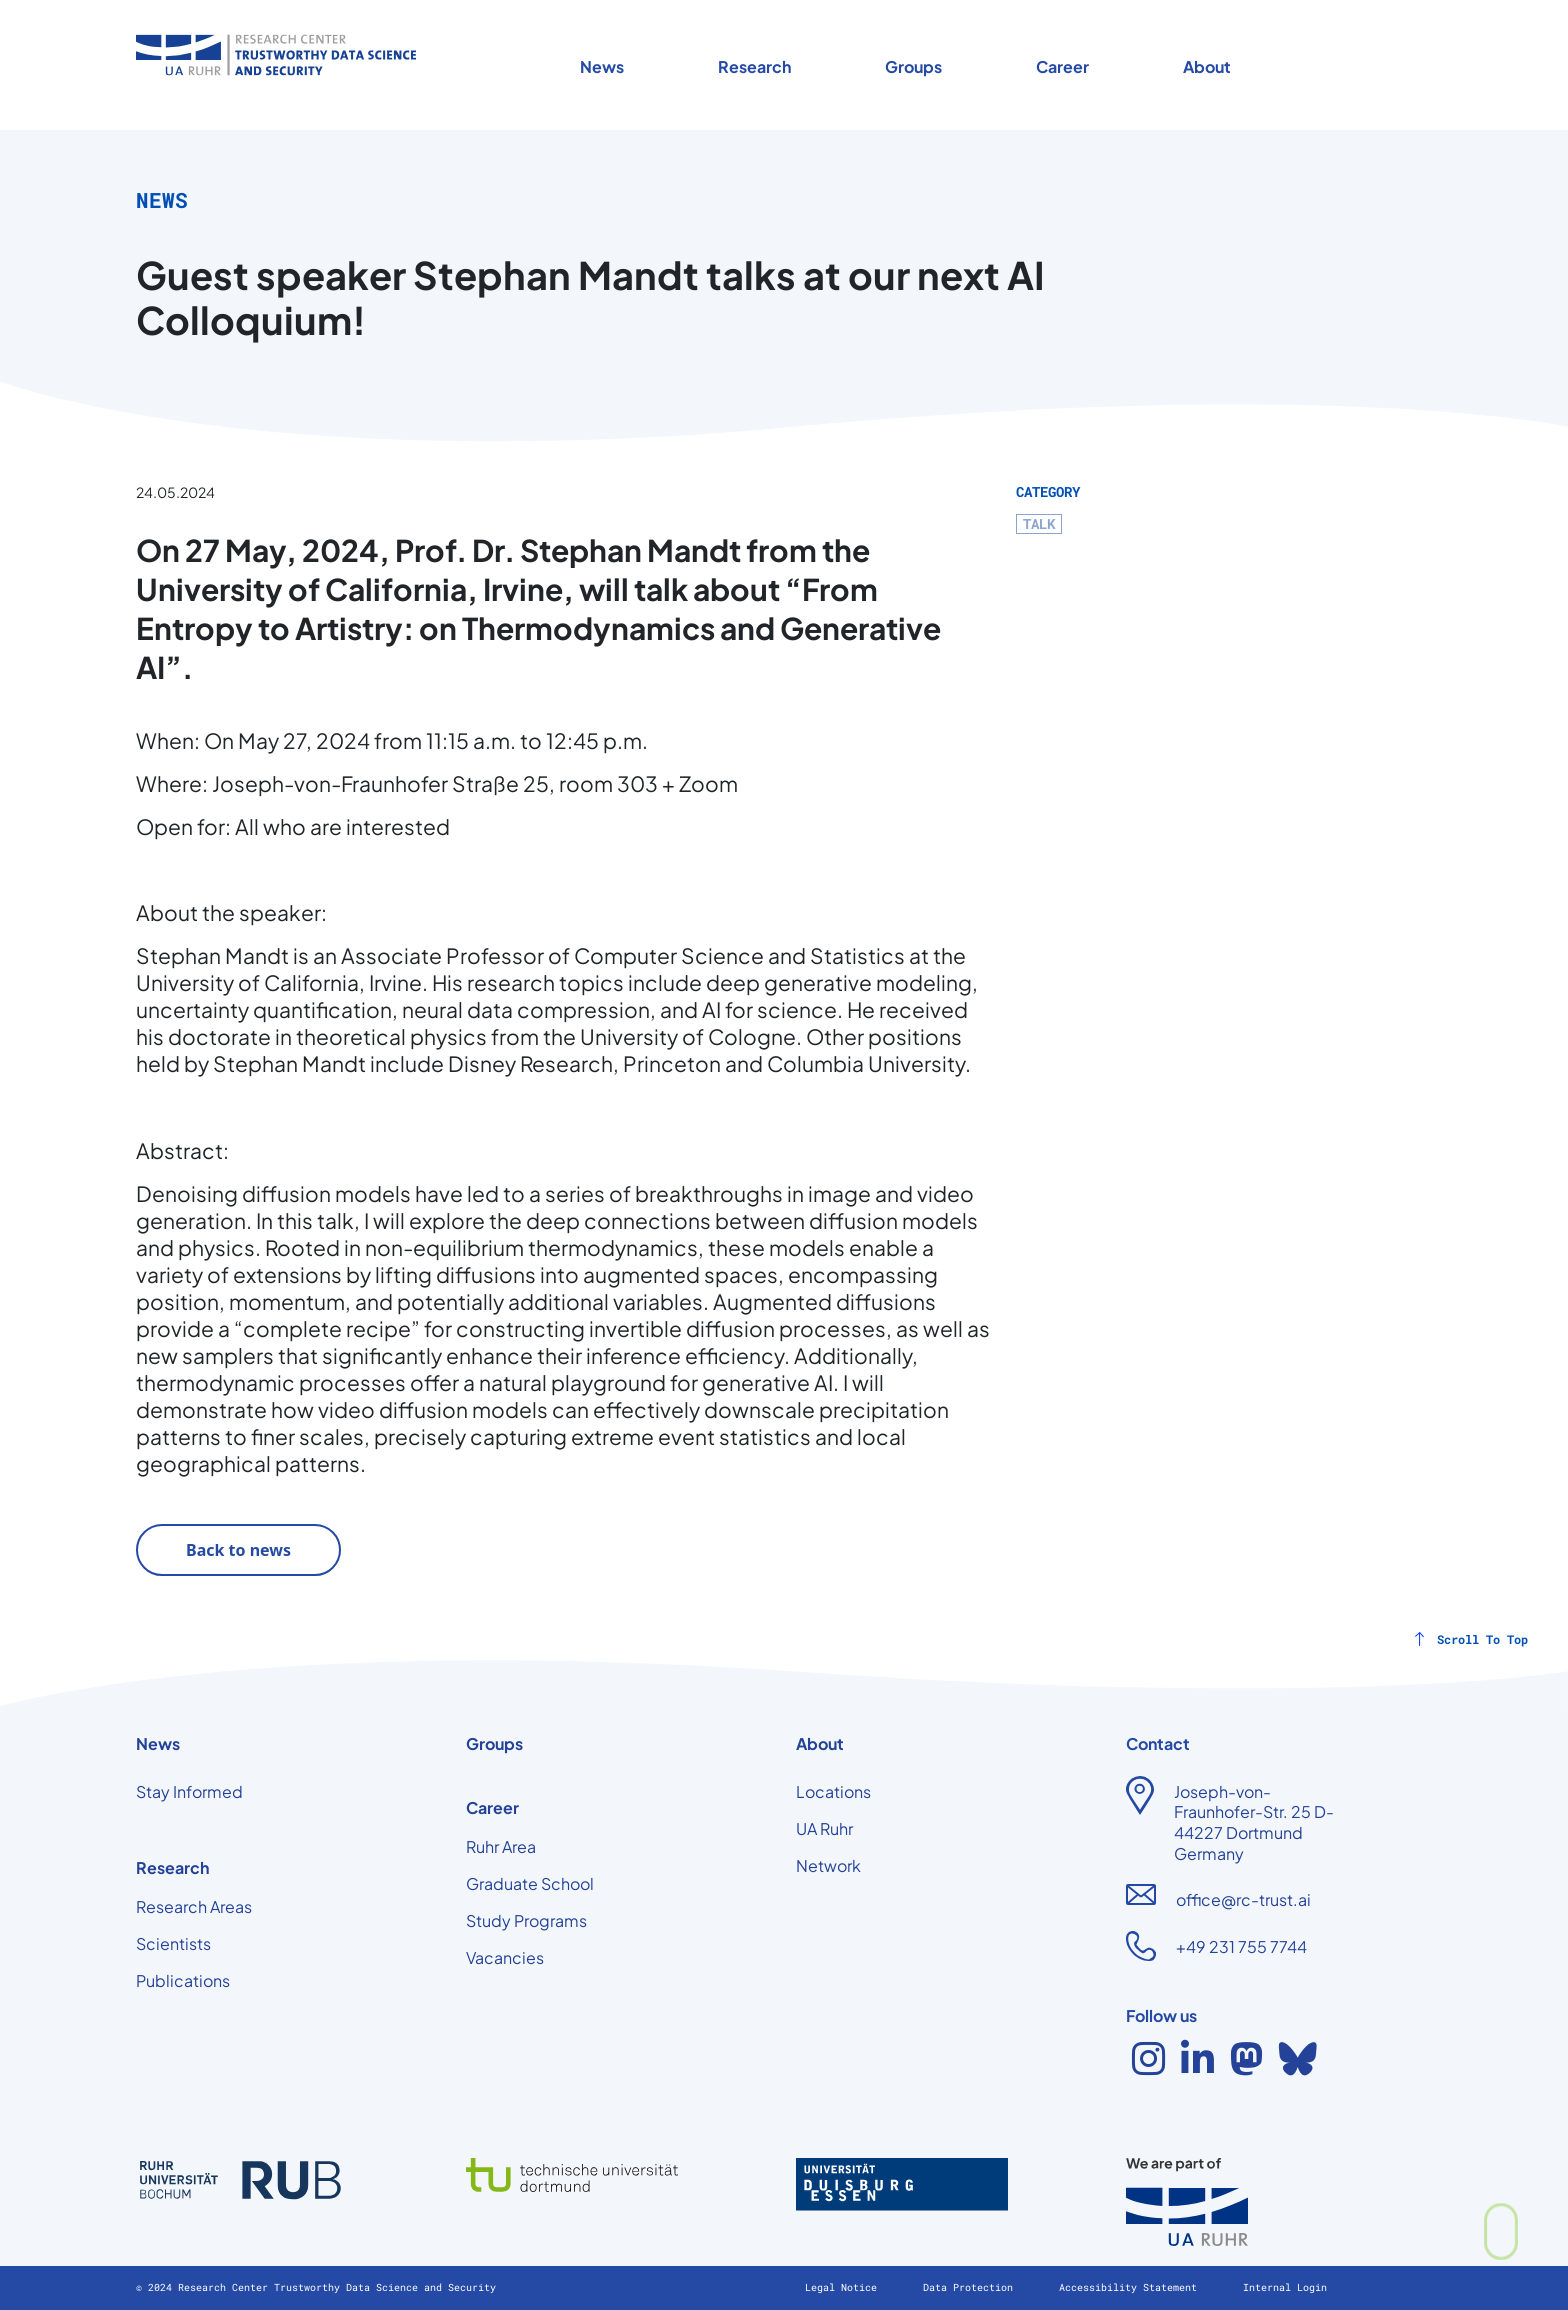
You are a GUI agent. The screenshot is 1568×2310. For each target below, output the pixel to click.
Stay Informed (189, 1791)
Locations (833, 1791)
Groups (913, 66)
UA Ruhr (824, 1828)
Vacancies (505, 1957)
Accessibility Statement (1131, 2287)
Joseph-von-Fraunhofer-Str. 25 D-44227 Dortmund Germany (1254, 1822)
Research (754, 66)
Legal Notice (844, 2287)
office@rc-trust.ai (1243, 1899)
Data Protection (971, 2287)
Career (1062, 66)
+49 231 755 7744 (1241, 1946)
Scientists (173, 1943)
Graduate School (530, 1883)
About (1207, 66)
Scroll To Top (1482, 1639)
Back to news (238, 1550)
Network (828, 1865)
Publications (183, 1980)
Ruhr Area (501, 1846)
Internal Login (1285, 2287)
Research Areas (194, 1906)
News (602, 66)
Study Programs (526, 1920)
